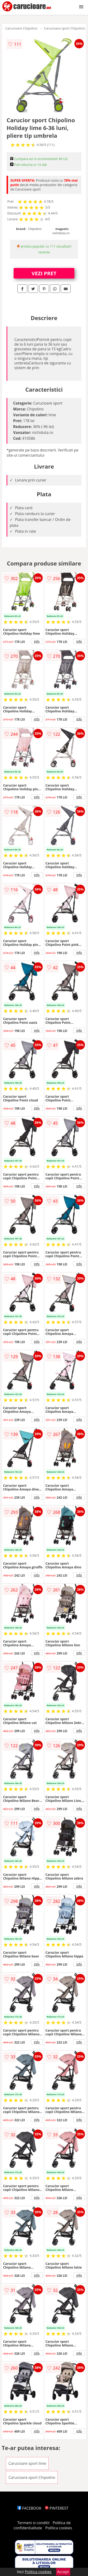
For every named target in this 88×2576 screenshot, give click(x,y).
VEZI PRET (44, 273)
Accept (63, 2571)
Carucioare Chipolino (21, 28)
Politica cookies (58, 2527)
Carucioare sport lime (27, 2463)
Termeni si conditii (33, 2522)
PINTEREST (56, 2508)
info (37, 641)
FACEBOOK (29, 2508)
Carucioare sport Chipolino (64, 28)
